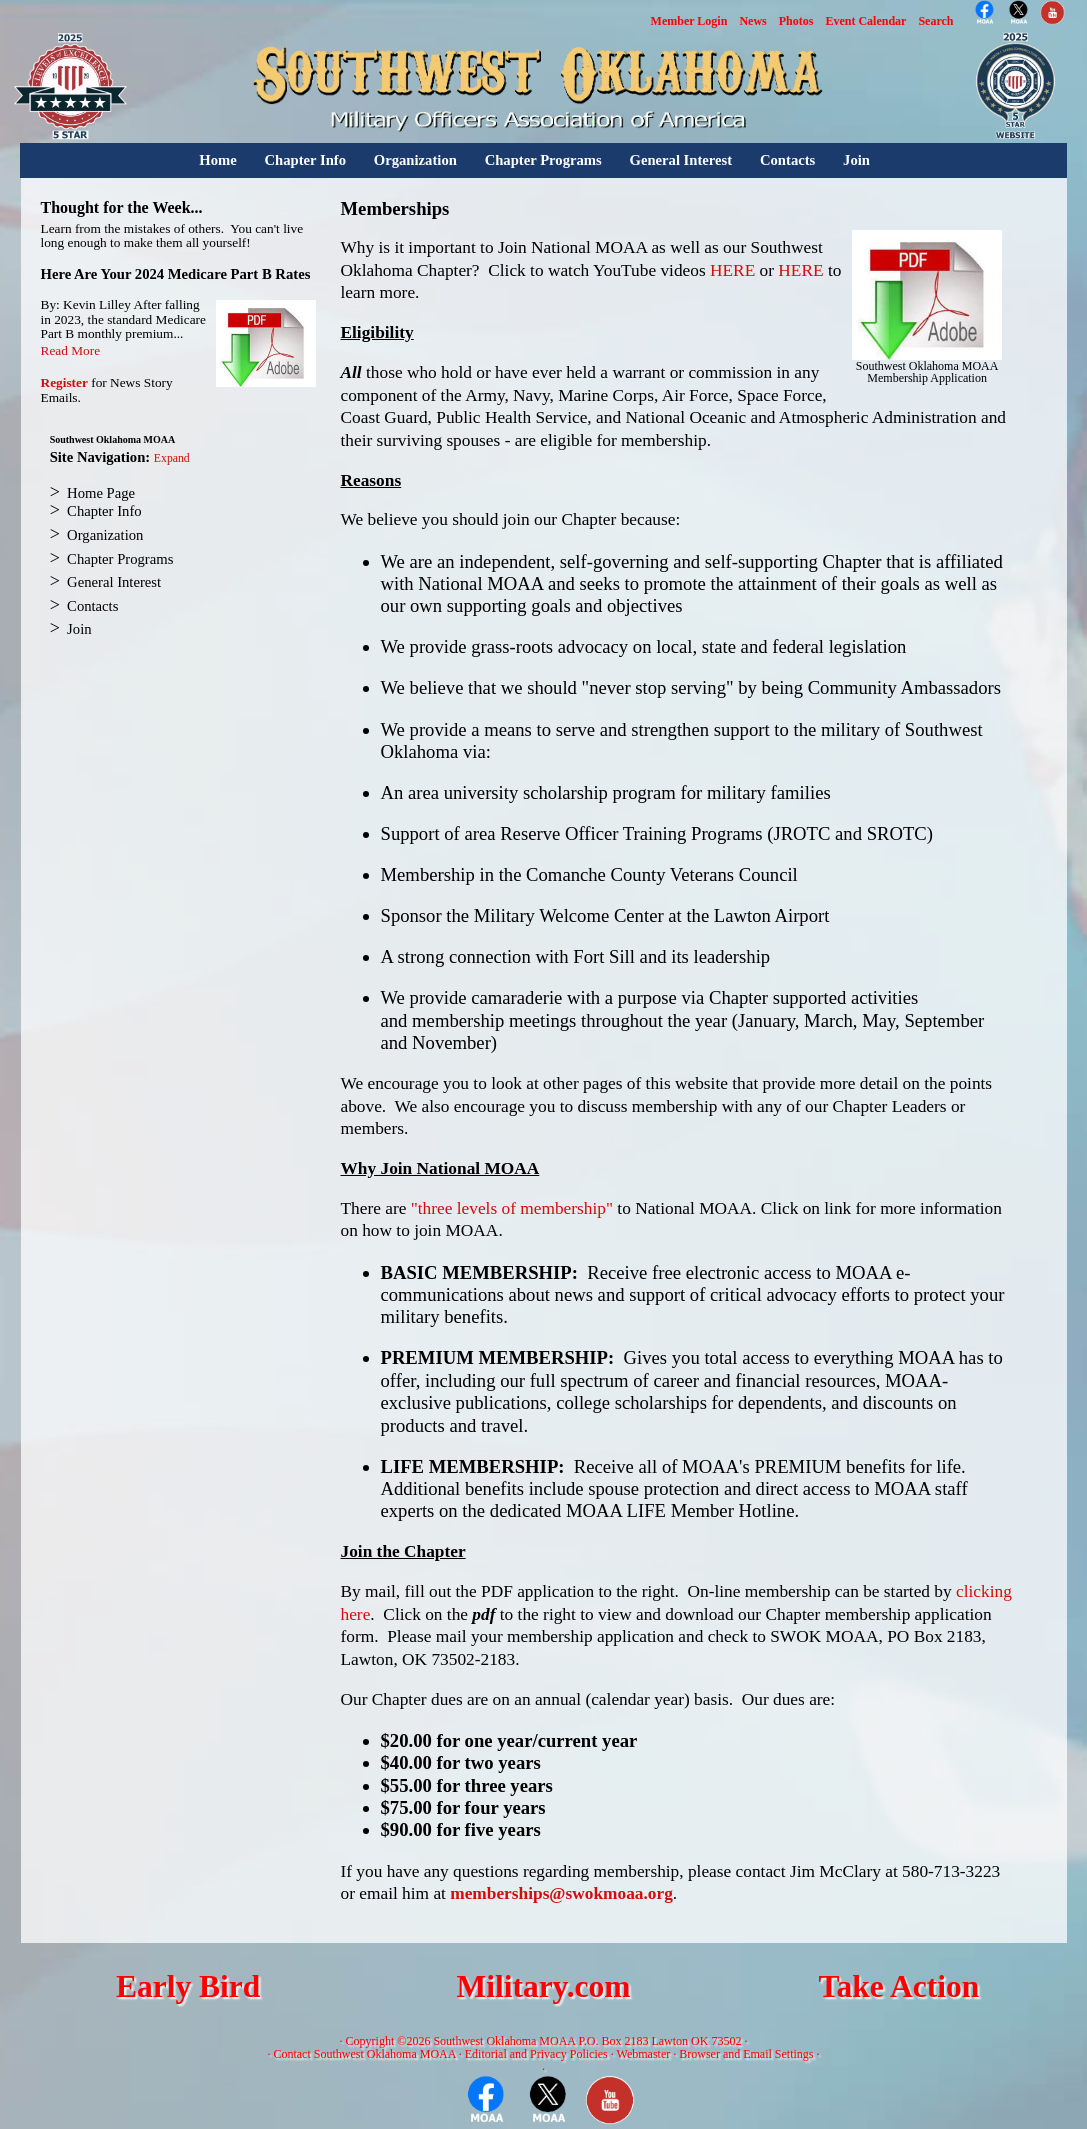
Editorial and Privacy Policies (536, 2054)
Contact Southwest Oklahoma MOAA (364, 2054)
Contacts (787, 160)
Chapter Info (305, 160)
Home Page (101, 493)
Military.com (543, 1986)
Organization (415, 160)
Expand (172, 458)
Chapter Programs (543, 160)
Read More (71, 350)
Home (217, 160)
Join (856, 160)
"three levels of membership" (512, 1208)
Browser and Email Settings (746, 2054)
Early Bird (188, 1986)
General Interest (680, 160)
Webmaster (644, 2054)
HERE (732, 270)
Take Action (898, 1986)
